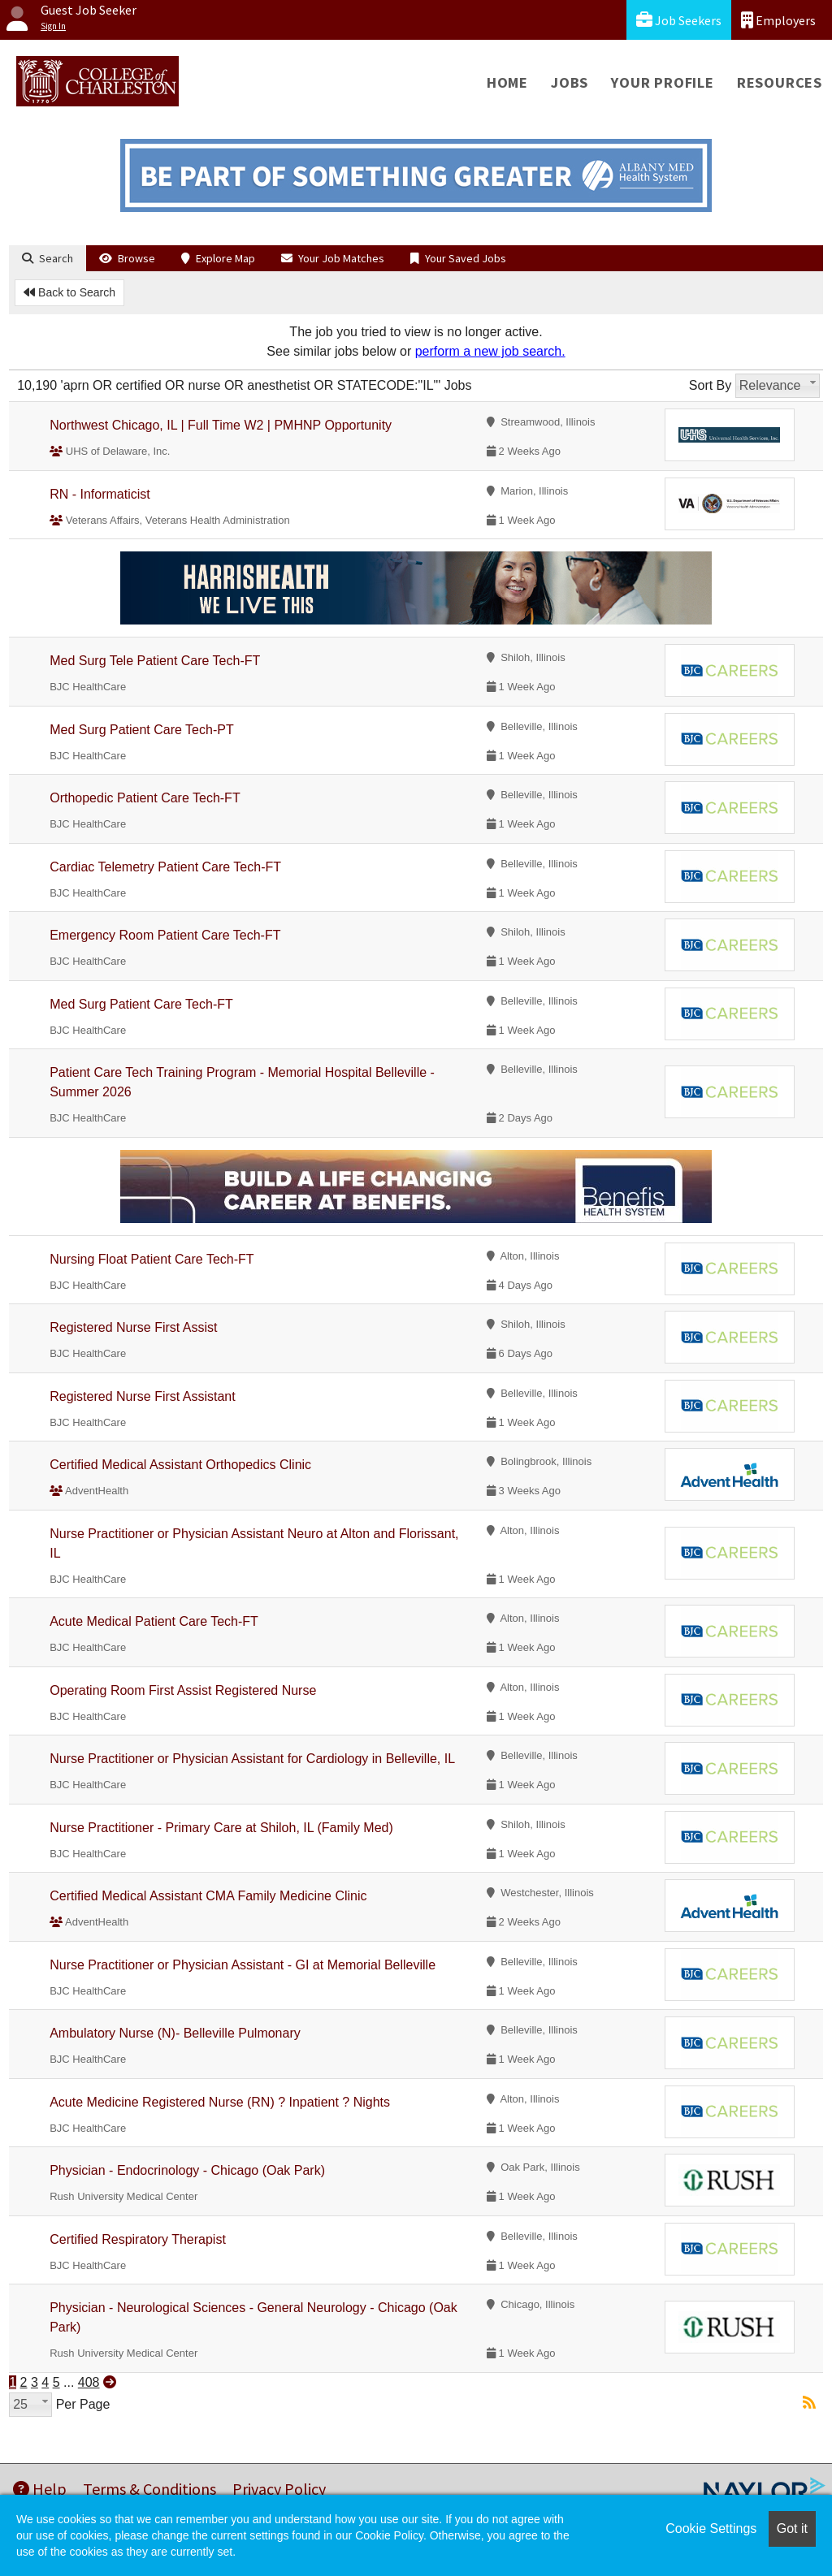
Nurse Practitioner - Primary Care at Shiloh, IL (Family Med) (221, 1828)
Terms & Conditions (149, 2489)
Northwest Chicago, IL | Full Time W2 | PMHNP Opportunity (221, 425)
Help (40, 2489)
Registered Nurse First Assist (133, 1327)
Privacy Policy (279, 2489)
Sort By (710, 385)
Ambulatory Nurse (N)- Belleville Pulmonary (175, 2033)
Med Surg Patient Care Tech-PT (141, 730)
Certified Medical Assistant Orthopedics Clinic (180, 1465)
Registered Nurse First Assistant (143, 1396)
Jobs (569, 82)
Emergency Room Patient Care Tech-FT (165, 935)
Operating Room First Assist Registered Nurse (183, 1690)
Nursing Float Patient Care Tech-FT (152, 1259)
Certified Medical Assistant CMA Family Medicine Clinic (208, 1896)
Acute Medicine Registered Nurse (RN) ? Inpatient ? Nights (220, 2102)
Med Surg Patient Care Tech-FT (141, 1004)
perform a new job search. (490, 351)
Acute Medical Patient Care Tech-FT (154, 1621)
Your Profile (662, 82)
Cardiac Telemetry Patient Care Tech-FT (165, 867)
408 (89, 2382)
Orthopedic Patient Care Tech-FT (145, 798)
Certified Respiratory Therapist (138, 2239)
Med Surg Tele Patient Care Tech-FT (155, 661)
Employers (778, 20)
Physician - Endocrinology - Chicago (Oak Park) (187, 2170)
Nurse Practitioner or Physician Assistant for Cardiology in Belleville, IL (252, 1759)
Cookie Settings (710, 2528)
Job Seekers (679, 20)
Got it (792, 2528)
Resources (779, 82)
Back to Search (69, 292)
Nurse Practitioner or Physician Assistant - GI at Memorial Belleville (243, 1965)
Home (507, 82)
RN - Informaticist (100, 494)
